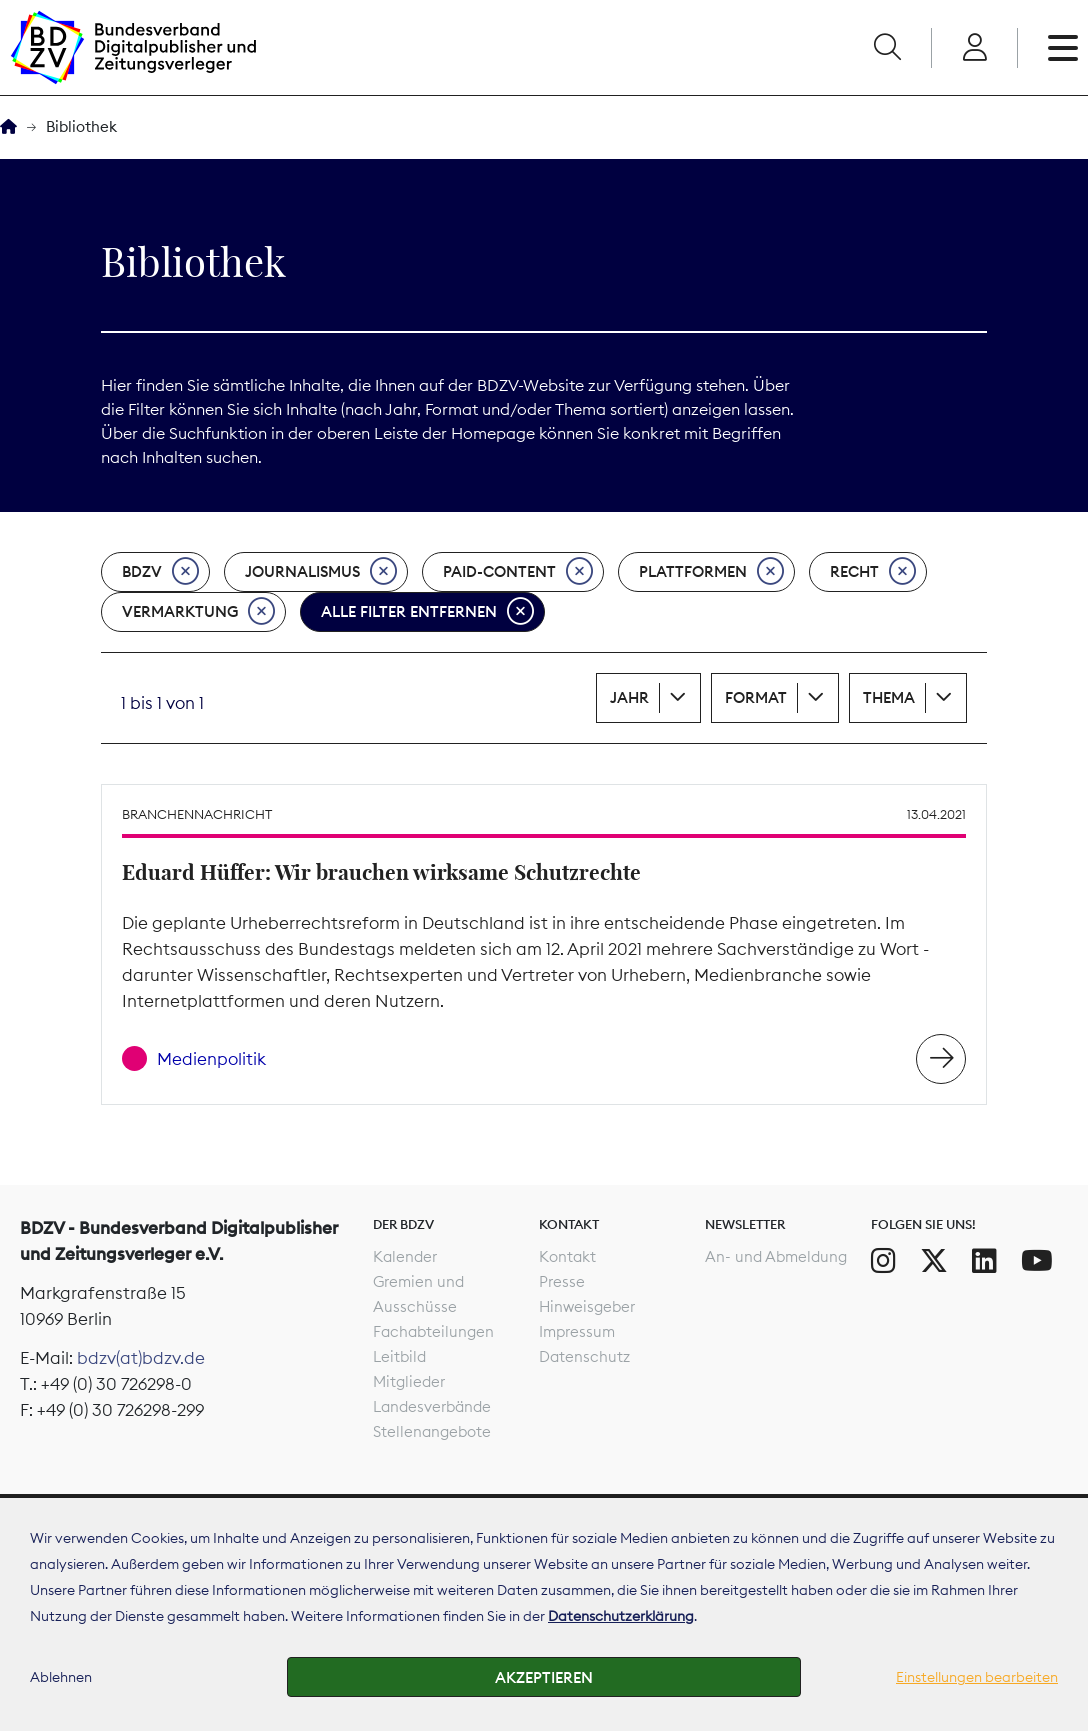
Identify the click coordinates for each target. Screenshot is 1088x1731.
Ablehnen (61, 1677)
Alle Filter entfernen (427, 612)
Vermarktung (198, 612)
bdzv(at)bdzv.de (141, 1358)
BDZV (160, 572)
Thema (889, 697)
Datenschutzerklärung (621, 1616)
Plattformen (711, 572)
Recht (873, 572)
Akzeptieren (544, 1677)
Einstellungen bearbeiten (977, 1677)
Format (756, 697)
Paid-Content (518, 572)
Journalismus (321, 572)
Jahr (629, 697)
